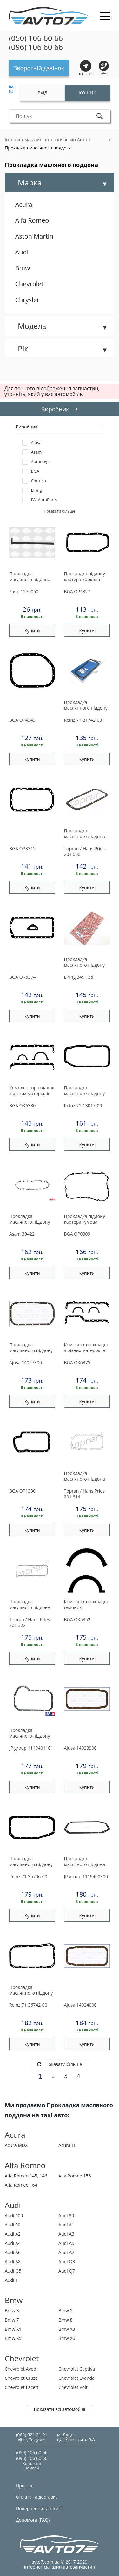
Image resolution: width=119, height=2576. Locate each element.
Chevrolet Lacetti (22, 2387)
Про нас (24, 2485)
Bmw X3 (66, 2329)
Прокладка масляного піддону (84, 962)
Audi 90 (12, 2225)
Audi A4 (13, 2243)
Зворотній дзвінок (39, 68)
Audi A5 (66, 2243)
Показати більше (59, 2064)
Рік (23, 348)
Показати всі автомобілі (59, 2409)
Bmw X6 (66, 2338)
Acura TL (67, 2145)
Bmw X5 (13, 2338)
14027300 (25, 1362)
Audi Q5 (13, 2271)
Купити (32, 631)
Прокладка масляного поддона (38, 148)
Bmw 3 (12, 2311)
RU (11, 91)
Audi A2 (13, 2234)
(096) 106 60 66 (36, 47)
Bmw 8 (65, 2320)
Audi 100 (14, 2215)
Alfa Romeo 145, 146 (26, 2176)
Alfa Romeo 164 (21, 2185)
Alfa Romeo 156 (74, 2176)
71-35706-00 (28, 1876)
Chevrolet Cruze (21, 2378)
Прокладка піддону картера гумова (84, 1219)
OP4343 (22, 720)
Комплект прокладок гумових (86, 1604)
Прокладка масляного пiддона (84, 833)
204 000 (84, 851)
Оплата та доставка (37, 2497)
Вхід (43, 93)
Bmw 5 (65, 2311)
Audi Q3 (66, 2262)
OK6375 (77, 1362)
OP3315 (22, 848)
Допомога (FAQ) (33, 2520)
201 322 (29, 1622)
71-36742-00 (28, 2005)
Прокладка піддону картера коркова (84, 576)
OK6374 (22, 977)
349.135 (78, 977)
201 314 (84, 1494)
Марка (30, 182)
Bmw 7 (12, 2320)
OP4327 (77, 591)
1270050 (23, 591)
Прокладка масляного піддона (29, 576)
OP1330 (22, 1491)
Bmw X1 (13, 2329)
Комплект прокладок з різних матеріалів (31, 1090)
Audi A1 (66, 2225)
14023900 (80, 1748)
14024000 (80, 2005)
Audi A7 (66, 2252)
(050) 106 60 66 (36, 38)
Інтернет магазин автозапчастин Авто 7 (48, 139)
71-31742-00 (83, 720)
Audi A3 (66, 2234)
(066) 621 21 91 (31, 2435)
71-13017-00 (83, 1105)
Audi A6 (13, 2252)
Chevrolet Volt (73, 2387)
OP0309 (77, 1234)
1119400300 (86, 1876)
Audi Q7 (66, 2271)
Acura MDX (16, 2145)
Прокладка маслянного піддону (86, 705)
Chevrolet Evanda (76, 2378)
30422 (22, 1234)
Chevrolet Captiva (76, 2369)
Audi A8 (13, 2262)
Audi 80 (66, 2215)
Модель (32, 326)
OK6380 (22, 1105)
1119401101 (31, 1748)
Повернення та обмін (39, 2508)
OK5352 (77, 1619)
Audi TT (12, 2280)
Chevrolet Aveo (20, 2369)
